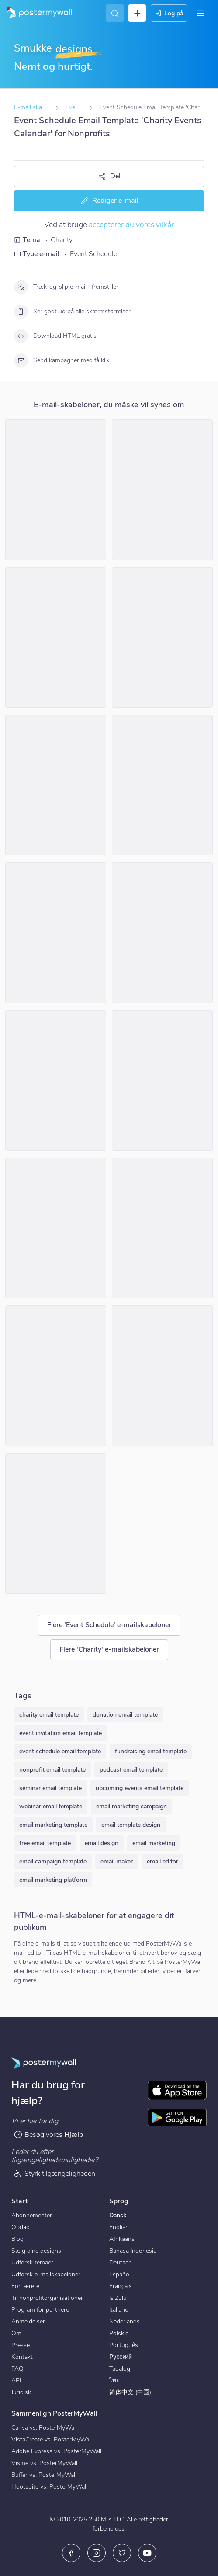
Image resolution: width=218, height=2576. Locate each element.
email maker (116, 1861)
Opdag (20, 2227)
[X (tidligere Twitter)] (122, 2553)
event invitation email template (60, 1733)
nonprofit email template (52, 1770)
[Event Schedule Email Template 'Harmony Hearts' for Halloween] (162, 932)
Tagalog (119, 2369)
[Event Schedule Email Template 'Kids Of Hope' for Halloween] (162, 1375)
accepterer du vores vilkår (131, 224)
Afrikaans (122, 2239)
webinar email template (50, 1806)
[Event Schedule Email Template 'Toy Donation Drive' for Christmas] (162, 637)
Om (16, 2333)
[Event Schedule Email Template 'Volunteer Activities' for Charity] (162, 1080)
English (119, 2227)
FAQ (17, 2369)
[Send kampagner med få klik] (21, 360)
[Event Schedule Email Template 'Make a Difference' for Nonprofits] (55, 932)
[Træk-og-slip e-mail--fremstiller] (21, 287)
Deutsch (120, 2262)
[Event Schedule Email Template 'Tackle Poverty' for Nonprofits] (162, 489)
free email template (45, 1843)
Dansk (117, 2215)
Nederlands (124, 2321)
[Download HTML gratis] (21, 336)
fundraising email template (151, 1751)
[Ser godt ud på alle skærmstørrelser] (21, 312)
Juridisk (21, 2392)
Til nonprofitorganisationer (47, 2298)
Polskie (118, 2333)
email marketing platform (53, 1880)
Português (123, 2345)
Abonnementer (31, 2215)
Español (120, 2274)
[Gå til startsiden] (36, 13)
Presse (20, 2345)
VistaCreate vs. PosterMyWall (51, 2439)
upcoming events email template (139, 1788)
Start (19, 2201)
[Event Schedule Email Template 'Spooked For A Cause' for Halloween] (55, 1375)
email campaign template (53, 1861)
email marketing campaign (131, 1806)
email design (101, 1843)
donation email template (125, 1714)
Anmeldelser (28, 2321)
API (16, 2380)
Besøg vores (48, 2134)
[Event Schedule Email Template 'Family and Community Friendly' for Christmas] (55, 785)
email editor (162, 1861)
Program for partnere (40, 2310)
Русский (120, 2357)
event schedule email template (60, 1751)
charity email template (49, 1714)
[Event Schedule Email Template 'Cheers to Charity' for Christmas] (162, 785)
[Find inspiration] (115, 13)
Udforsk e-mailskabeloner (45, 2274)
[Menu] (200, 13)
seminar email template (50, 1788)
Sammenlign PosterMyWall (54, 2413)
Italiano (118, 2310)
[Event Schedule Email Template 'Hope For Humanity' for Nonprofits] (162, 1228)
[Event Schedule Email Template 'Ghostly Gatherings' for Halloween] (55, 1228)
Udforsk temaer (32, 2262)
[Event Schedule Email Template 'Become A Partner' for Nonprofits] (55, 637)
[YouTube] (147, 2553)
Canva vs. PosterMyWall (44, 2428)
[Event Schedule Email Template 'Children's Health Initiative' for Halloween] (55, 1080)
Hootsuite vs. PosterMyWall (49, 2487)
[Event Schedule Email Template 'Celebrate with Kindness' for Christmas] (55, 1523)
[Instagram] (96, 2553)
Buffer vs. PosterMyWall (43, 2475)
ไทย (114, 2380)
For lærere (25, 2286)
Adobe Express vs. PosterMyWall (56, 2451)
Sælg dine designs (36, 2251)
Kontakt (22, 2357)
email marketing (153, 1843)
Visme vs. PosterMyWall (44, 2463)
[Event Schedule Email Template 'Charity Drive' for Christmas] (55, 489)
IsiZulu (118, 2298)
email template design (130, 1825)
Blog (17, 2239)
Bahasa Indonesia (132, 2251)
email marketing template (53, 1825)
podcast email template (131, 1770)
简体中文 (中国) (130, 2392)
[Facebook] (71, 2553)
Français (120, 2286)
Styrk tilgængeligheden (54, 2173)
